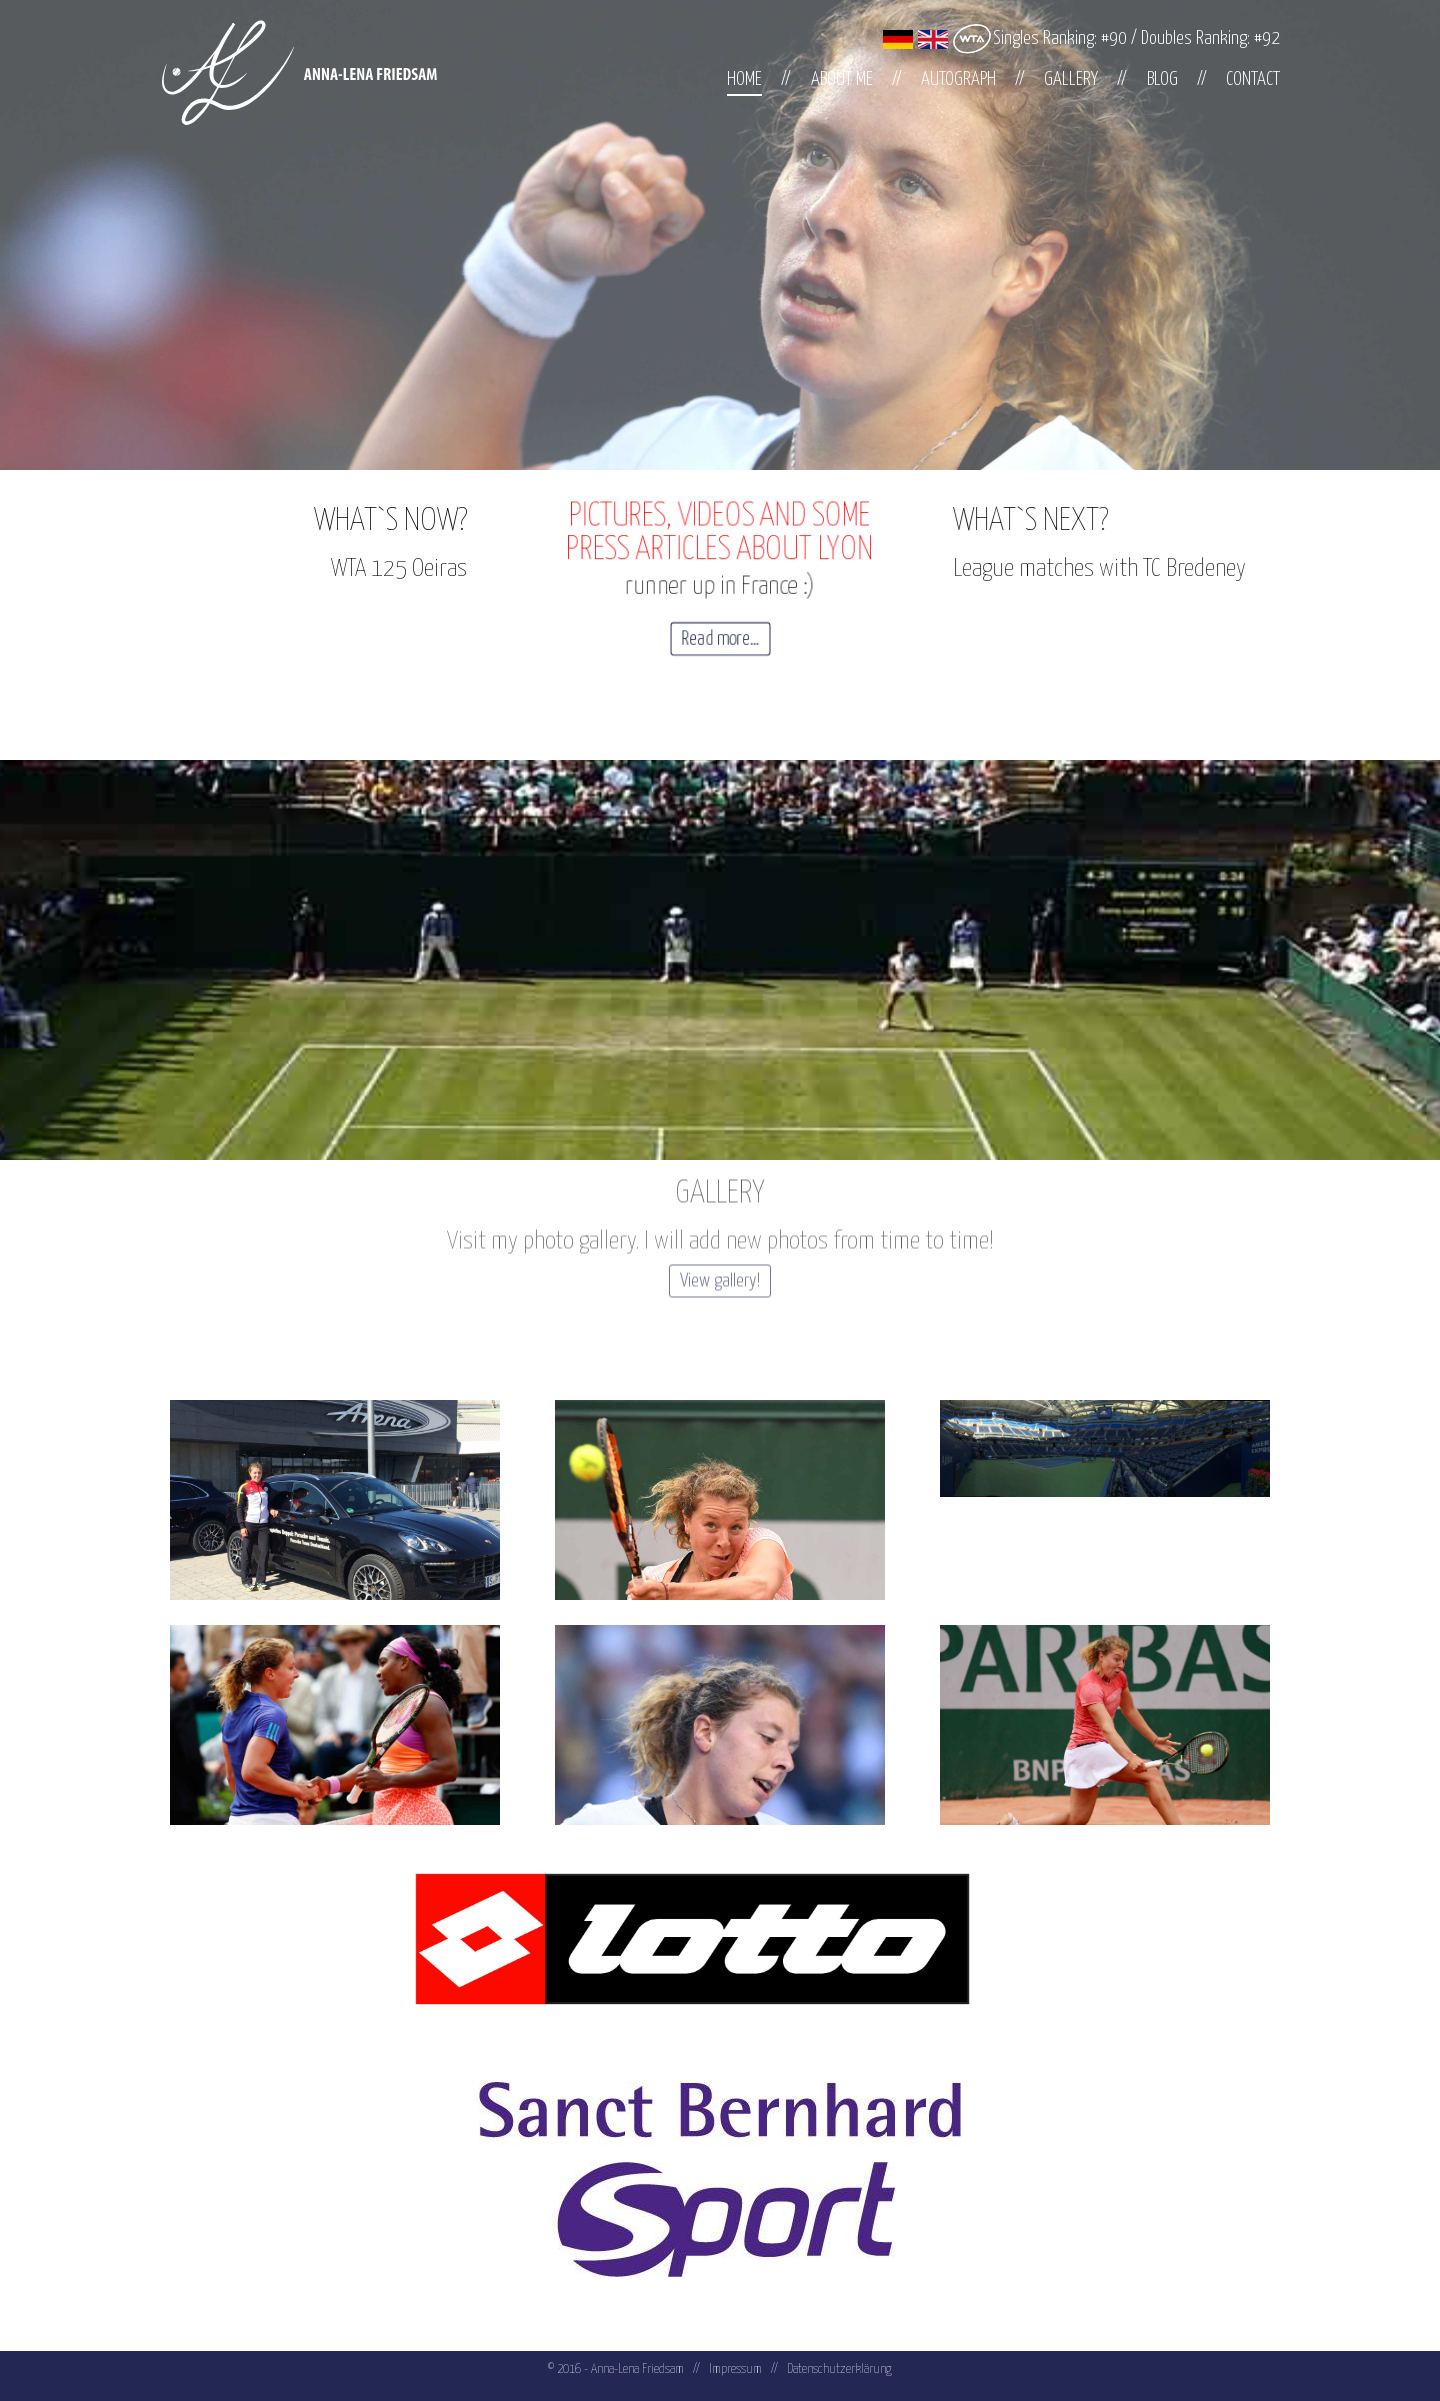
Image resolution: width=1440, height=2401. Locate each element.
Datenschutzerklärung (839, 2369)
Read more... (720, 639)
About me (842, 79)
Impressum (735, 2369)
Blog (1162, 79)
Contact (1253, 79)
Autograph (958, 79)
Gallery (1071, 79)
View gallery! (720, 1249)
